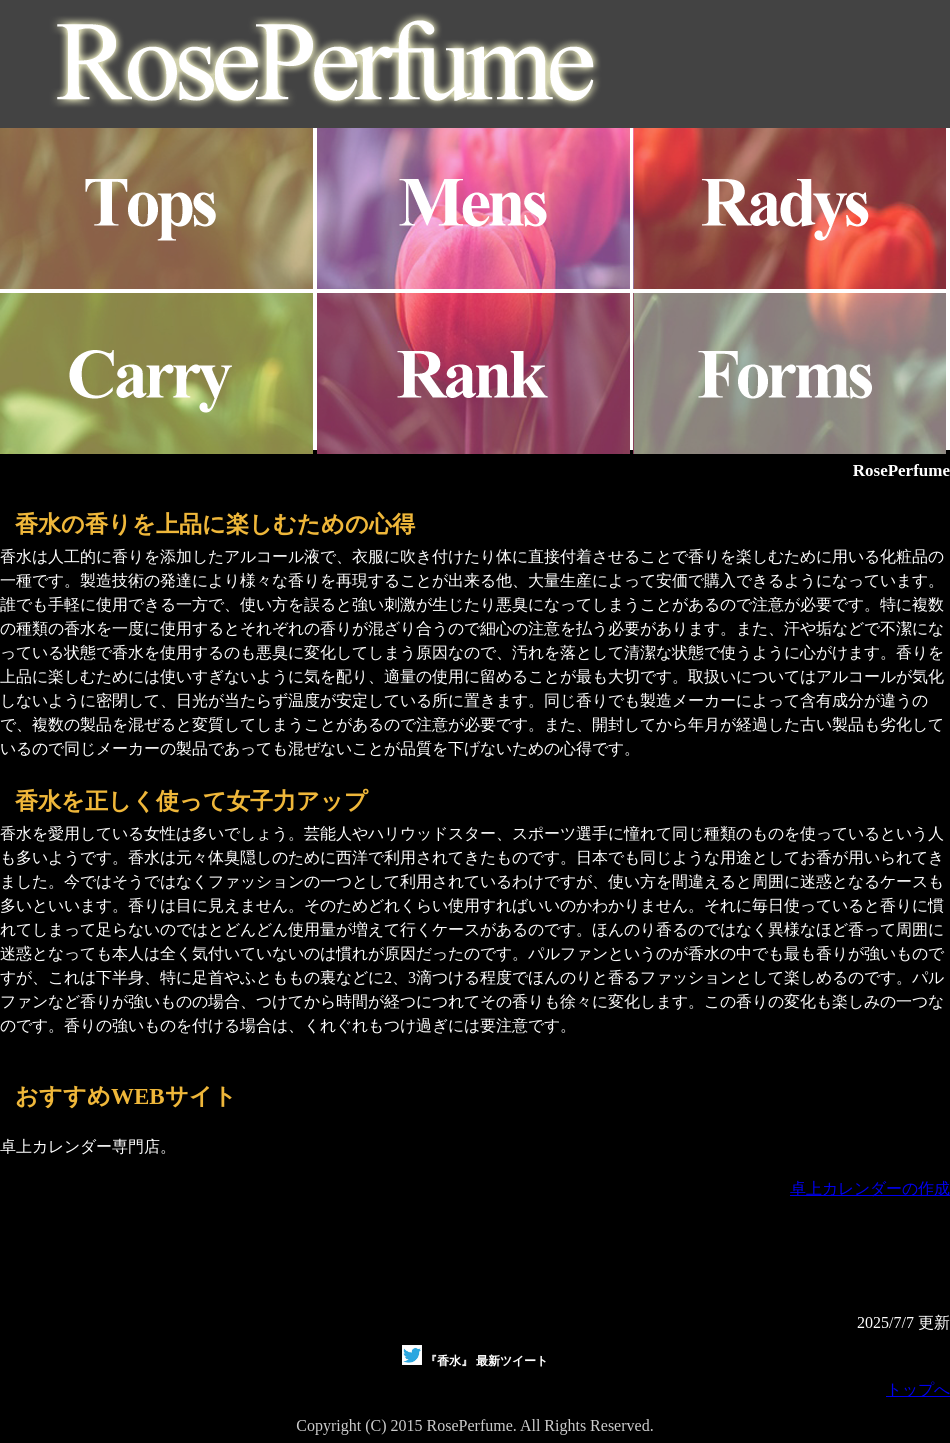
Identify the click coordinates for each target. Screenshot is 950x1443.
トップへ (918, 1389)
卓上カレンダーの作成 (870, 1188)
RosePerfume (901, 470)
